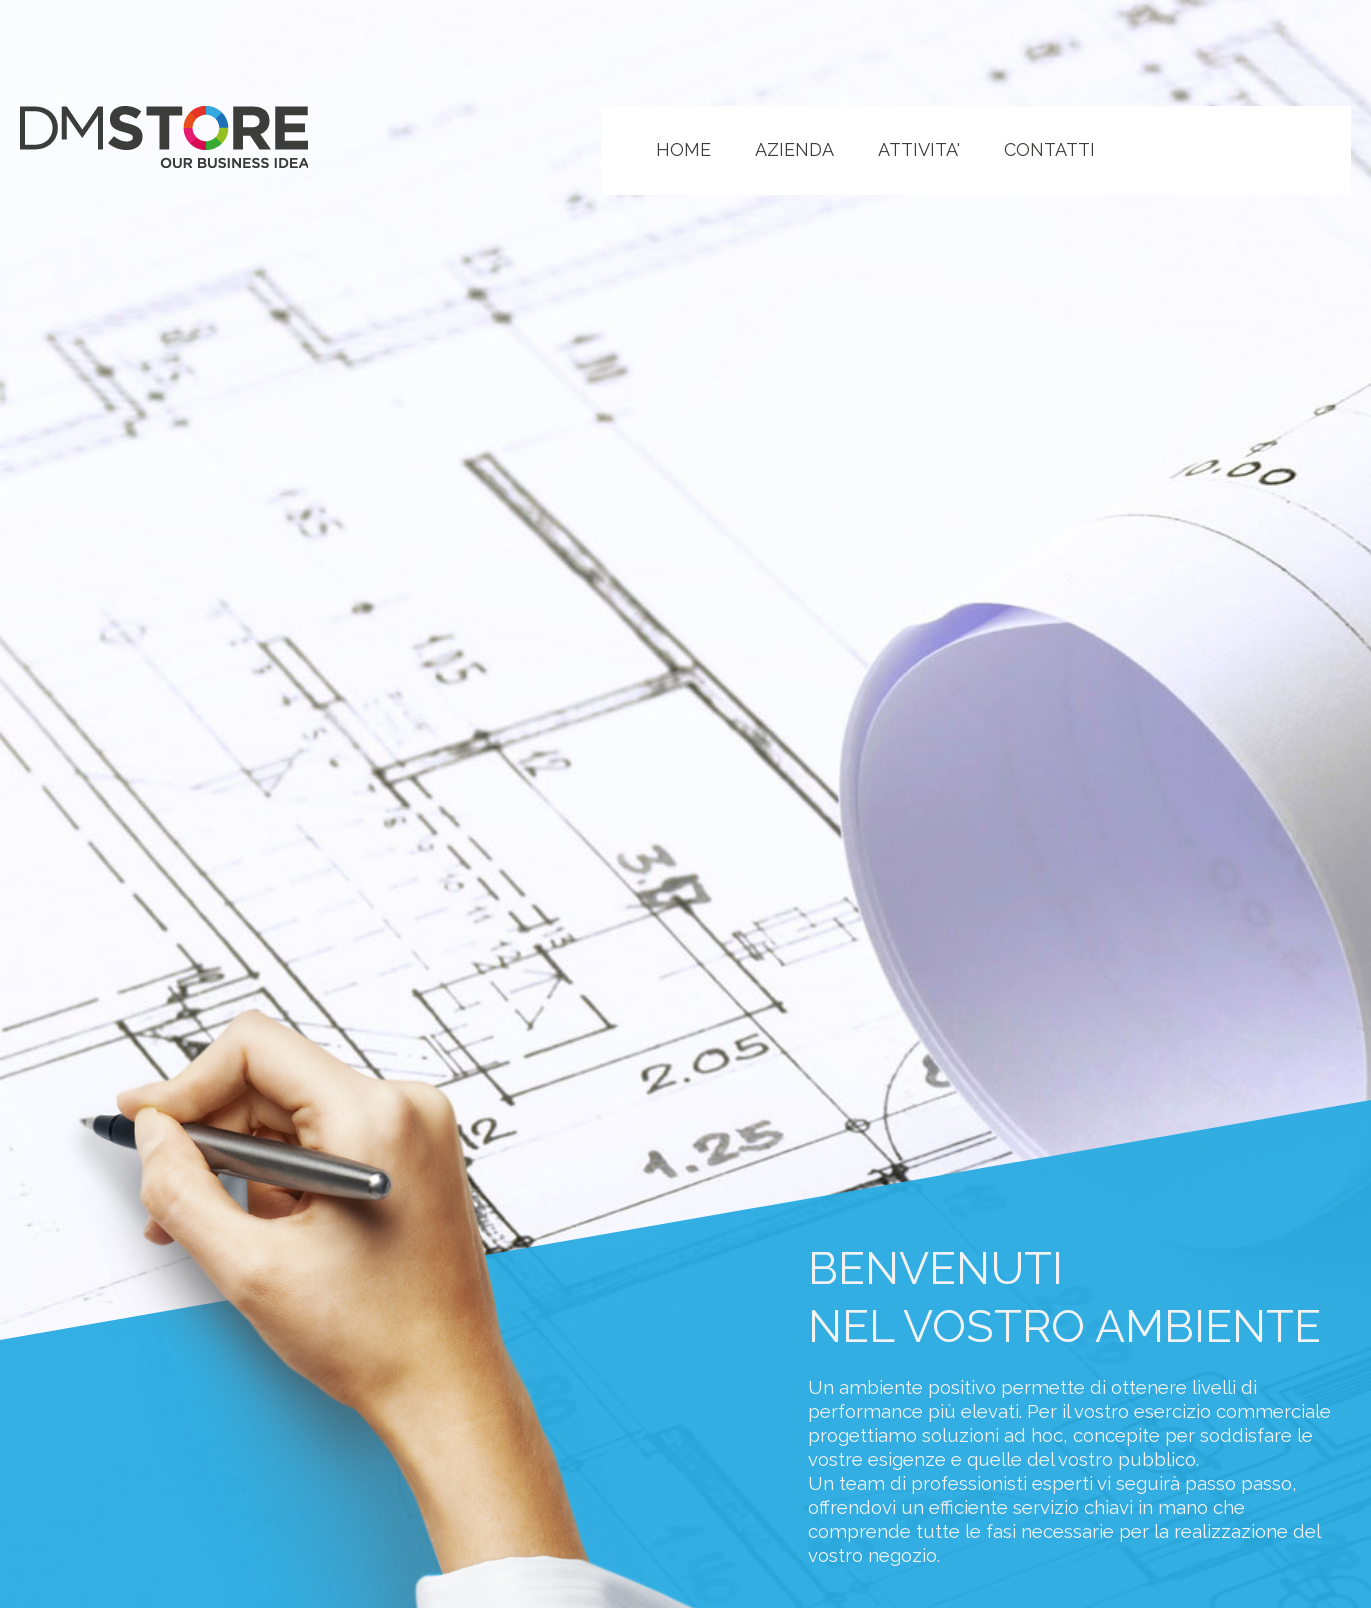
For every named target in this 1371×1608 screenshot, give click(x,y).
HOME (683, 149)
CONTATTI (1049, 149)
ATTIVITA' (919, 149)
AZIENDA (794, 149)
